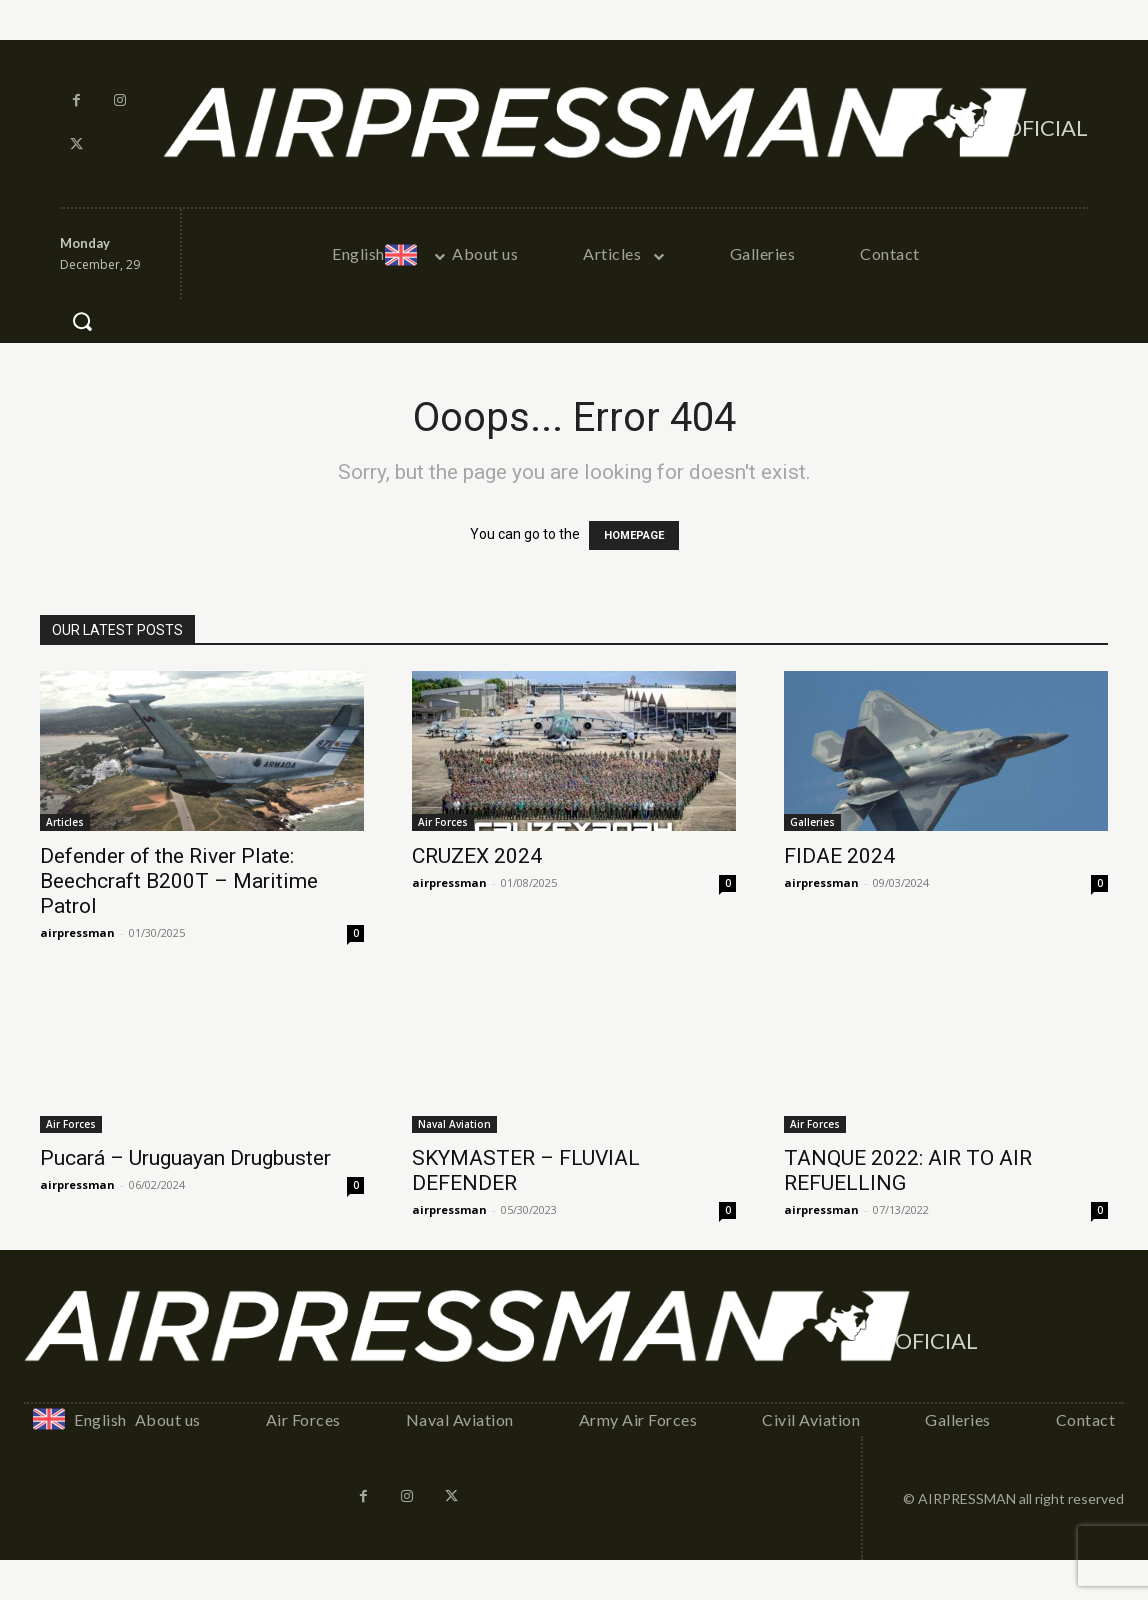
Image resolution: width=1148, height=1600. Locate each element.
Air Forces (443, 822)
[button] (82, 321)
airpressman (77, 932)
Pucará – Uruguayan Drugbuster (185, 1158)
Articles (65, 822)
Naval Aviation (454, 1124)
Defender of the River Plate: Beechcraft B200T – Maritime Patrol (179, 881)
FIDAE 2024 (839, 856)
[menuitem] (386, 254)
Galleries (812, 822)
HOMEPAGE (634, 535)
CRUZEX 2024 (477, 856)
